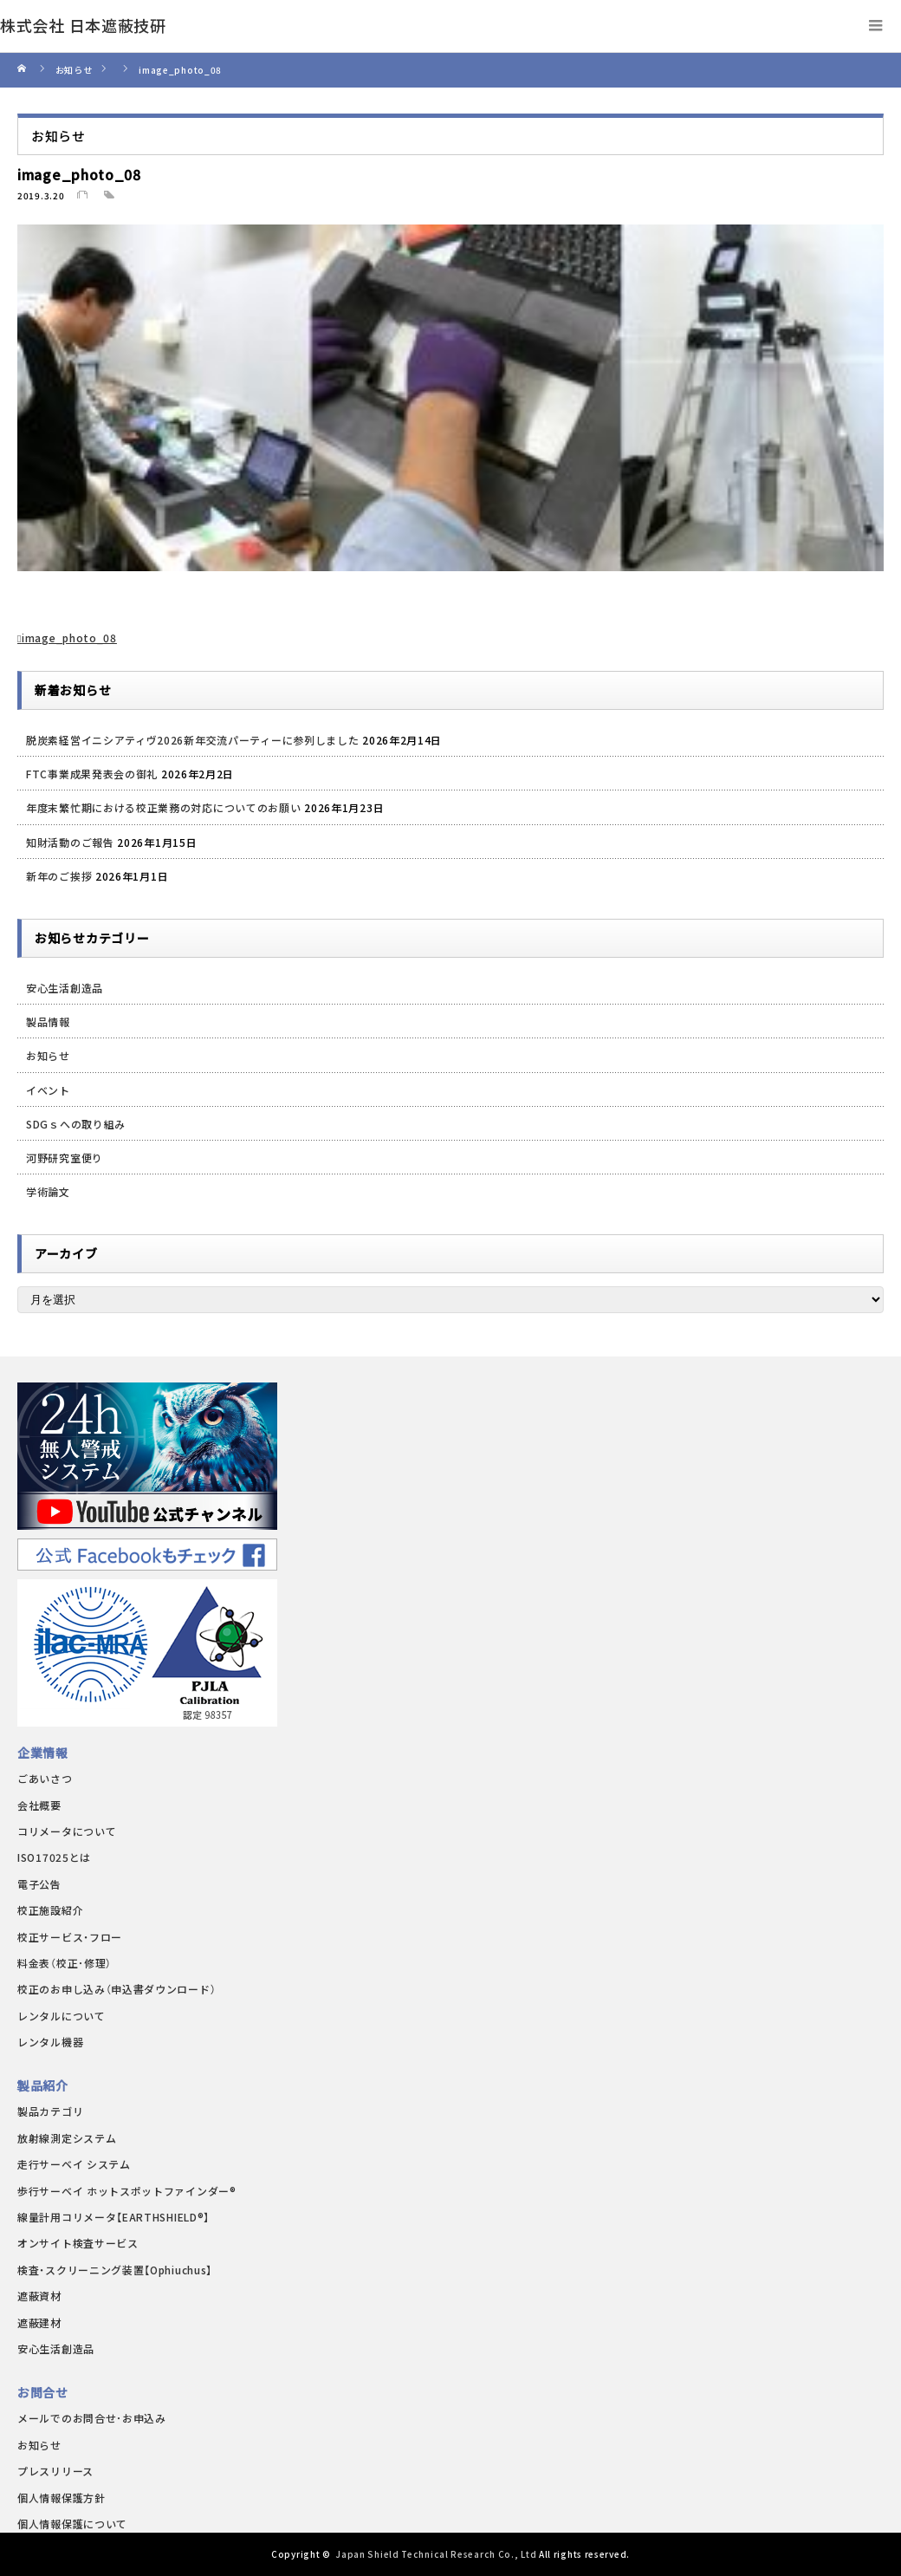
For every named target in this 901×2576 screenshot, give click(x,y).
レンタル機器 (50, 2041)
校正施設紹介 (50, 1910)
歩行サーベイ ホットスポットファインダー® (127, 2190)
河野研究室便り (64, 1157)
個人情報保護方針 (61, 2497)
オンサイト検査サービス (78, 2242)
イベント (48, 1090)
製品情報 (48, 1021)
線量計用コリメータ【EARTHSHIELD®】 (113, 2216)
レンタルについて (61, 2015)
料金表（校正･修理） (64, 1962)
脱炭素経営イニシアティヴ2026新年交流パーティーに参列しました (192, 739)
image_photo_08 (69, 637)
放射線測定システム (66, 2137)
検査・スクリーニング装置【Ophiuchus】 (114, 2269)
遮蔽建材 (39, 2322)
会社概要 (39, 1805)
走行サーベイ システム (74, 2163)
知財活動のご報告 (70, 842)
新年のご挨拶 (59, 875)
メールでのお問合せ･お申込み (91, 2417)
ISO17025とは (54, 1857)
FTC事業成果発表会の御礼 (92, 773)
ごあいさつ (45, 1778)
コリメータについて (66, 1831)
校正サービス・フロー (69, 1936)
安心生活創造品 (64, 987)
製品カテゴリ (50, 2111)
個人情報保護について (72, 2523)
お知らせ (48, 1055)
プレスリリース (55, 2470)
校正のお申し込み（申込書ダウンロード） (116, 1988)
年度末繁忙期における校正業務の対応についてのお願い (163, 807)
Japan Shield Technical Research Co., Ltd (435, 2553)
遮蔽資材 (39, 2295)
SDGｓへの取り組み (76, 1123)
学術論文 (48, 1191)
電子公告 (39, 1884)
